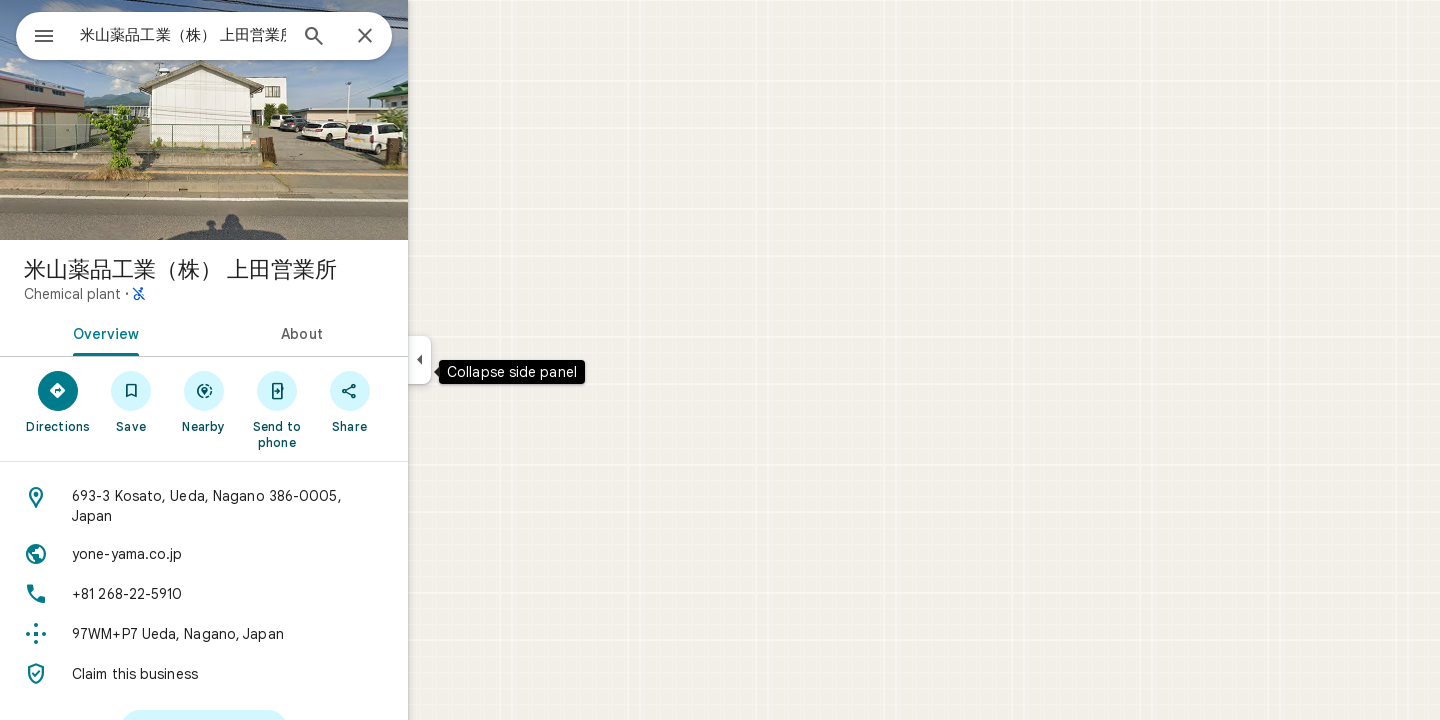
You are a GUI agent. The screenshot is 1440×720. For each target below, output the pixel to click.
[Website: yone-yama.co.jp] (276, 554)
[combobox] (235, 35)
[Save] (203, 401)
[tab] (174, 332)
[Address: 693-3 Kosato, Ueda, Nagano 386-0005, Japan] (276, 506)
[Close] (437, 37)
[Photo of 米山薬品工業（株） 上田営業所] (276, 120)
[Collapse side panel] (491, 360)
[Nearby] (276, 401)
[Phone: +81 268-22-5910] (276, 594)
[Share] (421, 401)
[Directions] (130, 401)
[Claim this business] (276, 674)
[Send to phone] (348, 409)
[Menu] (36, 34)
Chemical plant (144, 294)
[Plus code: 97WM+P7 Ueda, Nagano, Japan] (276, 634)
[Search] (386, 38)
